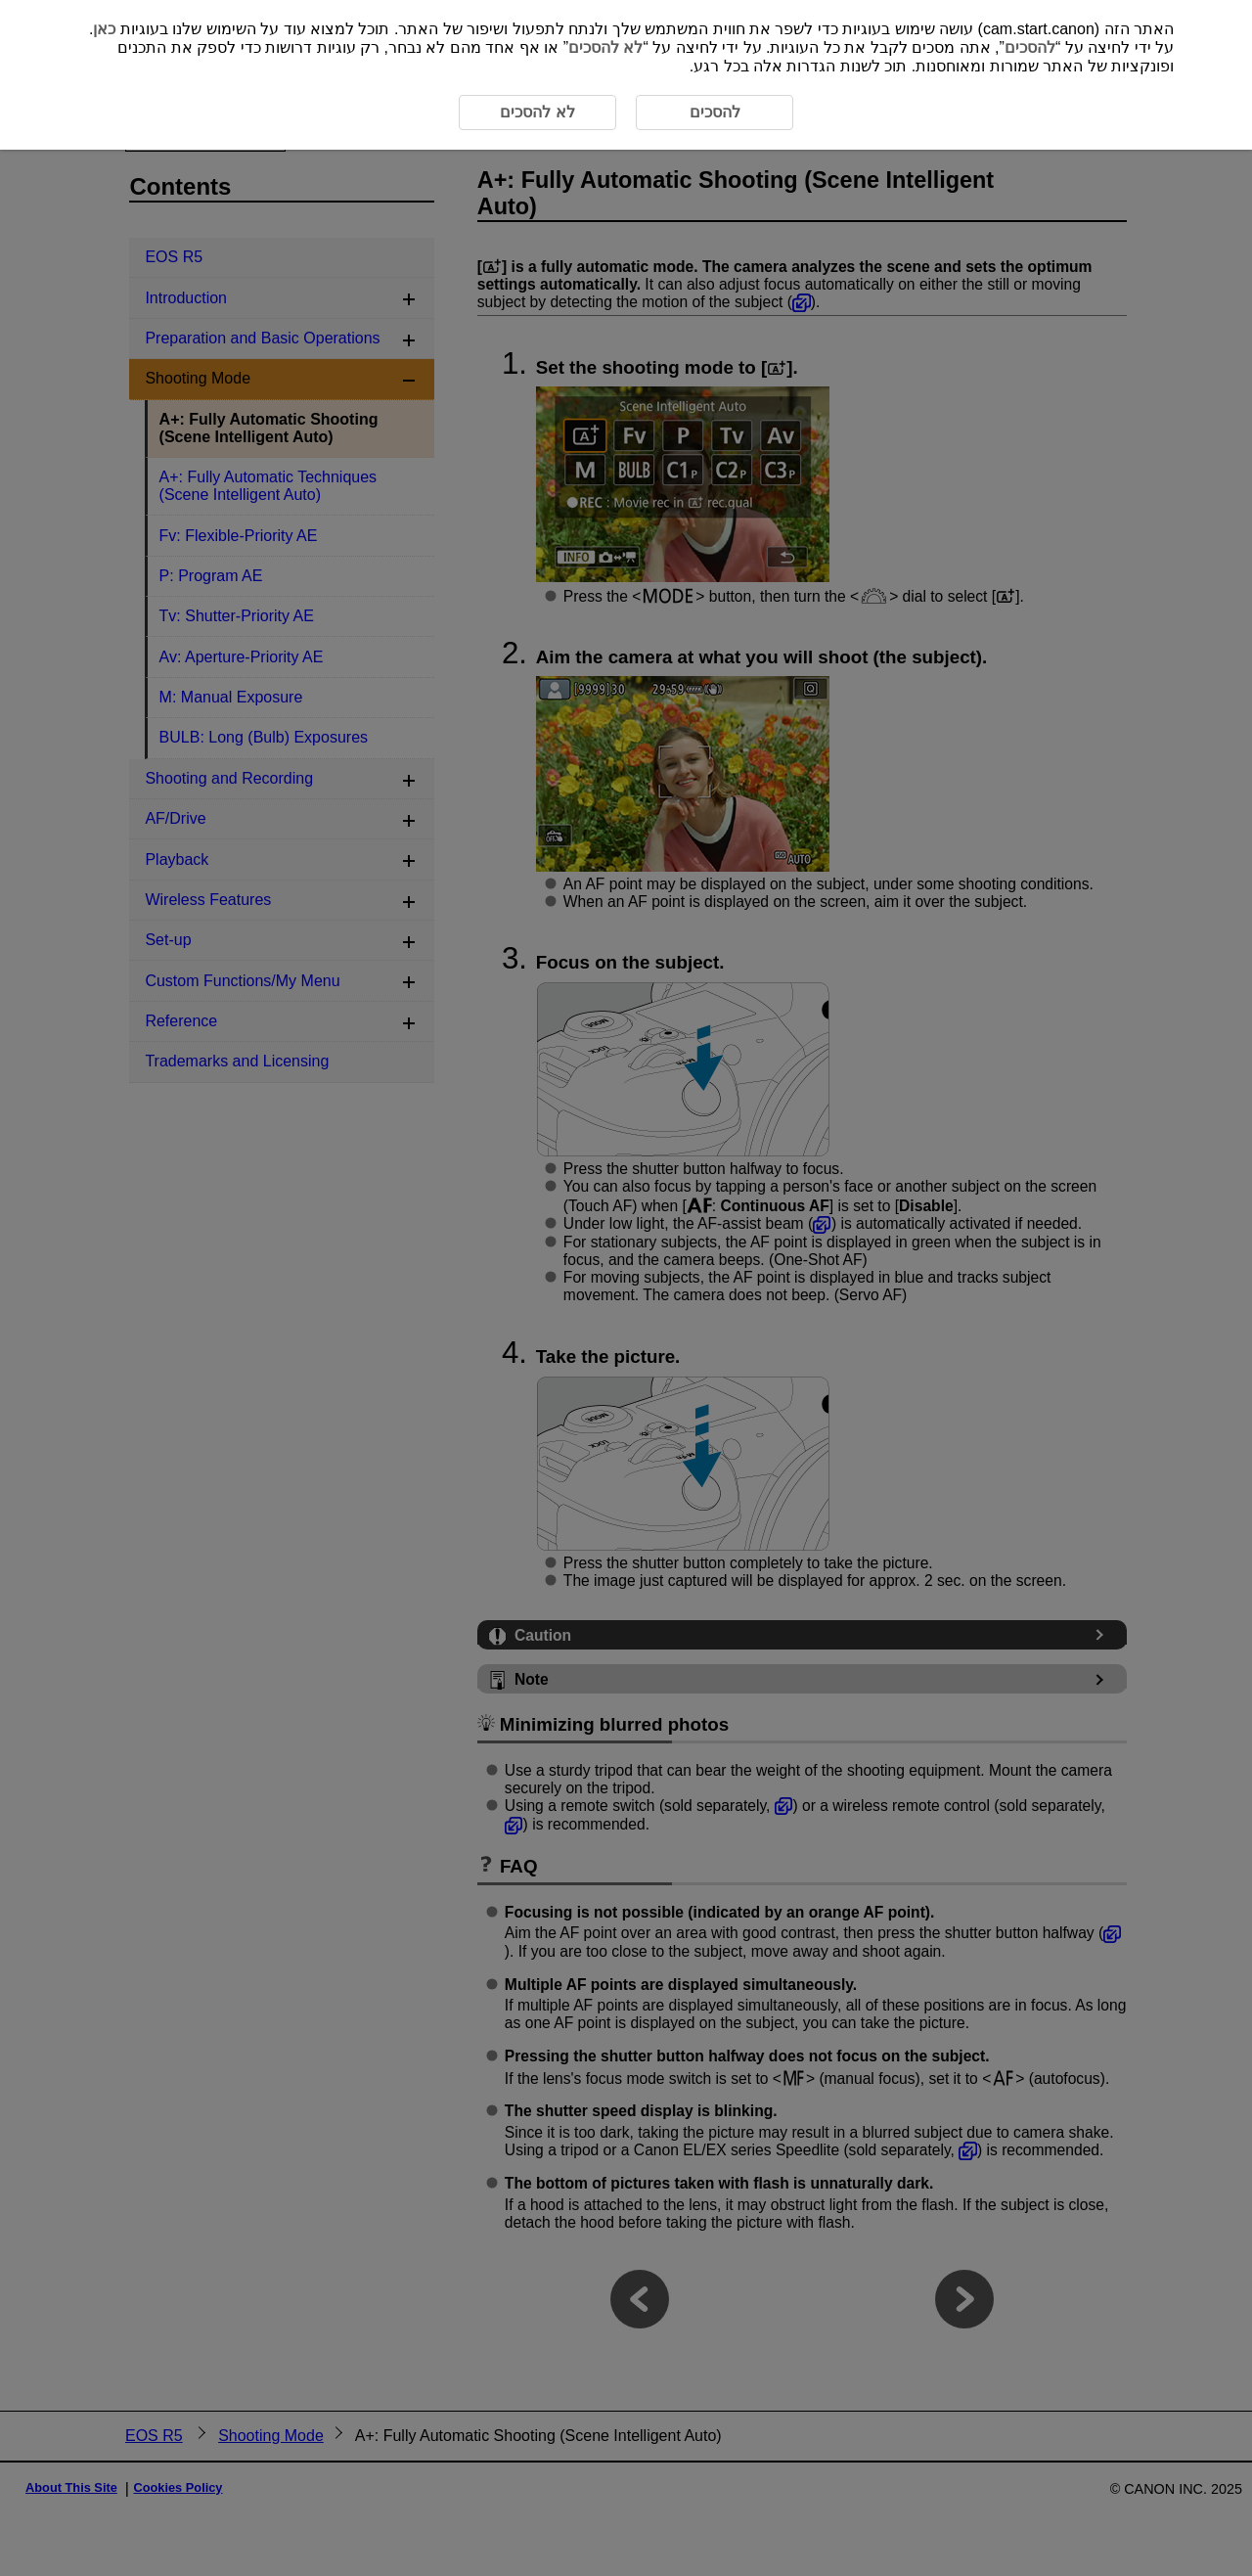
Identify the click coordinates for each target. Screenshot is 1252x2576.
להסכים (1030, 47)
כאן (104, 29)
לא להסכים (605, 47)
